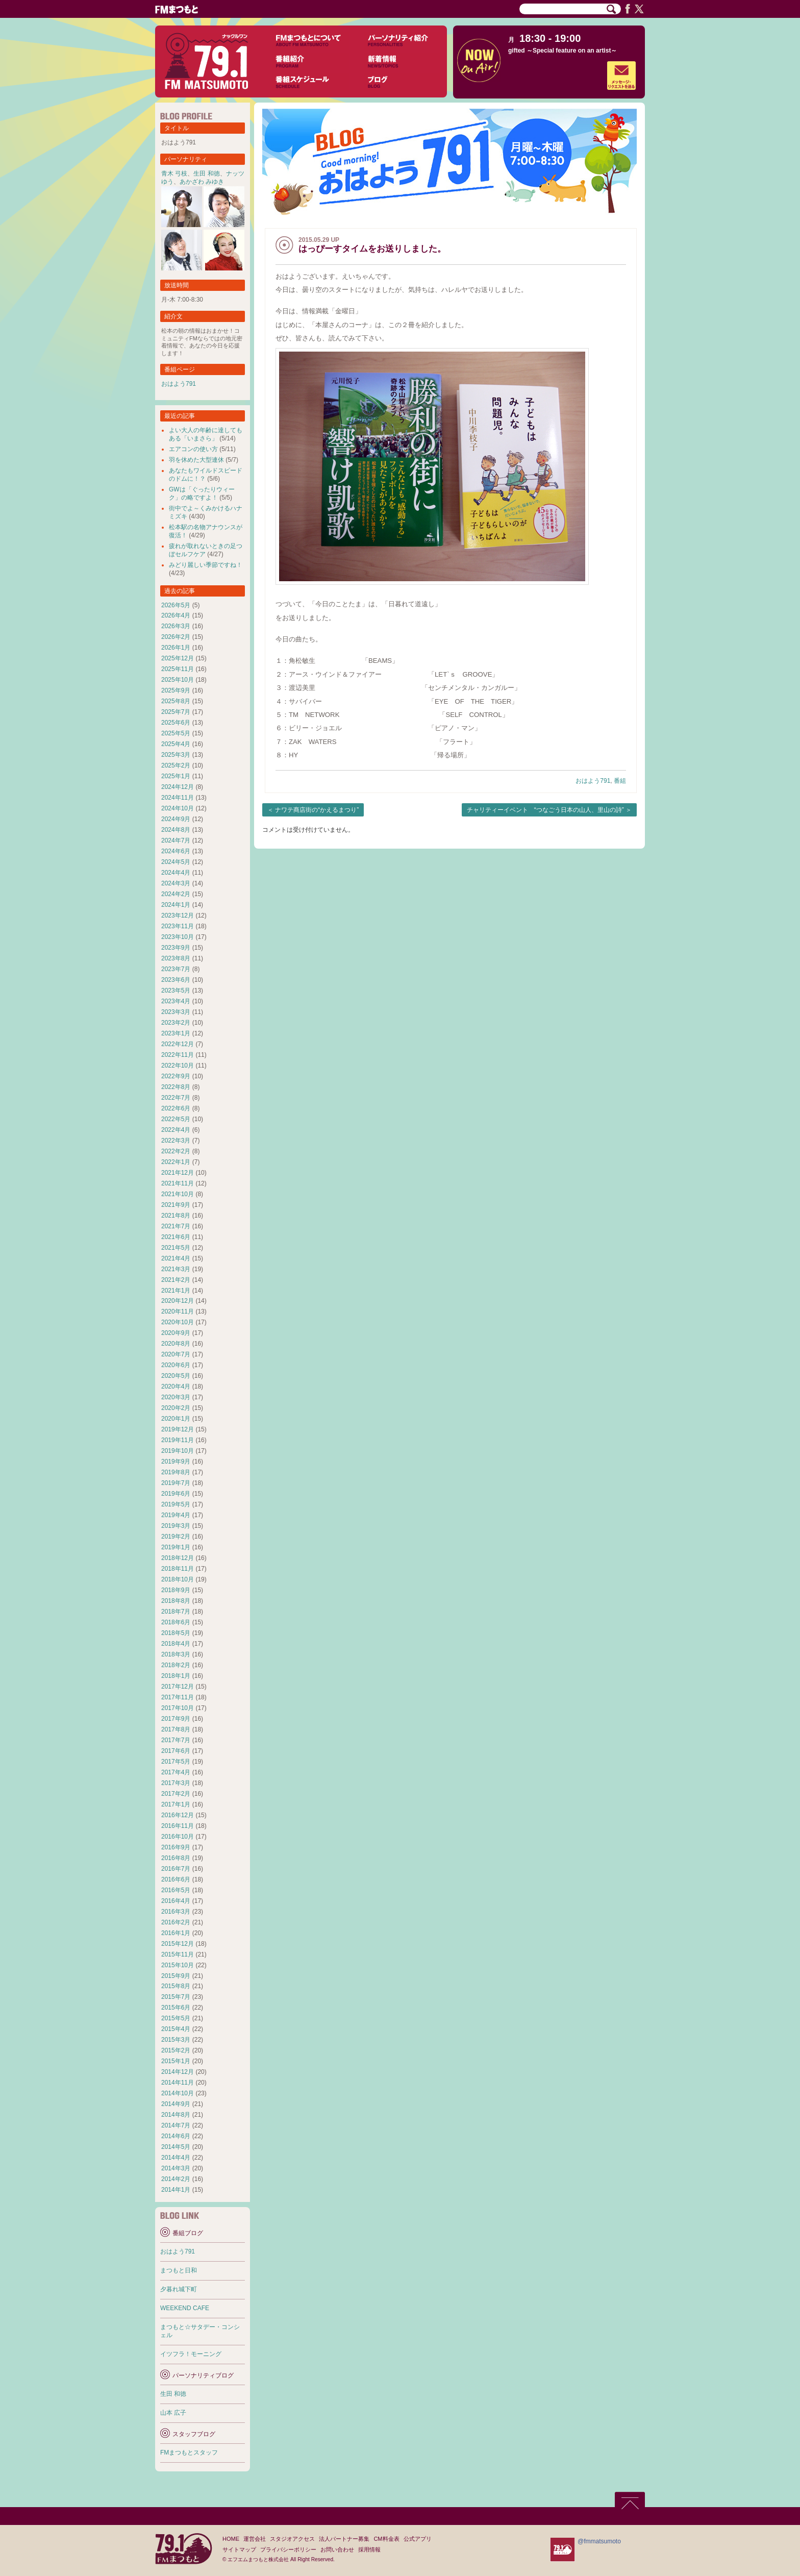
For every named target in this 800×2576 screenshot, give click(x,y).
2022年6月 (175, 1108)
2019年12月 (177, 1429)
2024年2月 (175, 894)
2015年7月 (175, 1996)
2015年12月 (177, 1943)
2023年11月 (177, 926)
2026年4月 (175, 615)
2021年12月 (177, 1172)
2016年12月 (177, 1815)
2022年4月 (175, 1129)
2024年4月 (175, 872)
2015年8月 (175, 1986)
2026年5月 (175, 605)
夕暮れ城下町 (178, 2289)
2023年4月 (175, 1001)
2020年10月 (177, 1322)
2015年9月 (175, 1975)
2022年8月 (175, 1087)
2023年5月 (175, 990)
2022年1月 (175, 1162)
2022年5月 (175, 1119)
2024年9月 (175, 819)
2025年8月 (175, 701)
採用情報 (369, 2549)
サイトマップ (239, 2549)
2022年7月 (175, 1097)
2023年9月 (175, 947)
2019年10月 (177, 1450)
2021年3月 (175, 1269)
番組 (620, 780)
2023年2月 (175, 1022)
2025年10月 (177, 679)
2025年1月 (175, 776)
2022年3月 (175, 1140)
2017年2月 (175, 1793)
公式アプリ (418, 2539)
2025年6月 (175, 722)
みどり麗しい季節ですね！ (205, 564)
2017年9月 (175, 1718)
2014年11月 (177, 2082)
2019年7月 (175, 1483)
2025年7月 (175, 711)
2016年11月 (177, 1825)
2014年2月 (175, 2179)
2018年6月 (175, 1622)
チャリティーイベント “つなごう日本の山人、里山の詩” (545, 809)
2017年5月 (175, 1761)
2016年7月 (175, 1868)
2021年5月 (175, 1247)
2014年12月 (177, 2071)
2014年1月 (175, 2189)
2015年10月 (177, 1965)
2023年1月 (175, 1033)
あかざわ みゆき (202, 181)
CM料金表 (386, 2539)
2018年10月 (177, 1579)
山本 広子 (173, 2412)
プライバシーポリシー (288, 2549)
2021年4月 (175, 1258)
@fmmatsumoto (599, 2541)
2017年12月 (177, 1686)
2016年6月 (175, 1879)
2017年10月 (177, 1708)
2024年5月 (175, 861)
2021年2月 (175, 1279)
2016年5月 (175, 1890)
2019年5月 (175, 1504)
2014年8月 (175, 2114)
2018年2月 (175, 1665)
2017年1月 (175, 1804)
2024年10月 (177, 808)
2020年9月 (175, 1332)
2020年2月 (175, 1407)
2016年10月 (177, 1836)
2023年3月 (175, 1011)
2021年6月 (175, 1237)
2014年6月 (175, 2136)
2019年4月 (175, 1515)
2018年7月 (175, 1611)
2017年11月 (177, 1697)
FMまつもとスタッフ (189, 2452)
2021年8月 (175, 1215)
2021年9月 (175, 1204)
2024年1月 (175, 904)
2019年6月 (175, 1493)
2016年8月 (175, 1858)
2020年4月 (175, 1386)
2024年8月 (175, 829)
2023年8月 (175, 958)
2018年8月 (175, 1600)
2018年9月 (175, 1590)
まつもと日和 (178, 2270)
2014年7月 (175, 2125)
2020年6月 (175, 1365)
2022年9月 (175, 1076)
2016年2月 (175, 1922)
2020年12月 (177, 1300)
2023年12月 (177, 915)
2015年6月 (175, 2007)
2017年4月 (175, 1772)
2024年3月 (175, 883)
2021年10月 (177, 1194)
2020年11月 (177, 1311)
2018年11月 (177, 1568)
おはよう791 (593, 780)
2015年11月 (177, 1954)
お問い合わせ (337, 2549)
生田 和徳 (206, 173)
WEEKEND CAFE (184, 2308)
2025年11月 (177, 669)
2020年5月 (175, 1375)
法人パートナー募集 (344, 2539)
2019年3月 (175, 1525)
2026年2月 (175, 636)
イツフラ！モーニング (190, 2354)
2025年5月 (175, 733)
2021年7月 (175, 1226)
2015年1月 (175, 2061)
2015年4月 (175, 2029)
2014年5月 (175, 2146)
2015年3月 (175, 2039)
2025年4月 (175, 744)
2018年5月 (175, 1633)
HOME (230, 2539)
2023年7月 (175, 969)
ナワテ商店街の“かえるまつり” (317, 809)
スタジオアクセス (292, 2539)
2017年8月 (175, 1729)
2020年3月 (175, 1397)
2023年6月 (175, 979)
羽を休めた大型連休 (196, 459)
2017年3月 (175, 1783)
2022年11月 (177, 1054)
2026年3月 (175, 626)
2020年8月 (175, 1343)
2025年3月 (175, 754)
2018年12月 (177, 1558)
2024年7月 (175, 840)
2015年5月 (175, 2018)
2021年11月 (177, 1183)
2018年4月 (175, 1643)
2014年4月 (175, 2157)
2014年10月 (177, 2093)
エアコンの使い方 (193, 449)
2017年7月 (175, 1740)
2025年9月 (175, 690)
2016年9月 (175, 1847)
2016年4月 (175, 1900)
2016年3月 (175, 1911)
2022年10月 (177, 1065)
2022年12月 (177, 1044)
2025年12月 (177, 658)
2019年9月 (175, 1461)
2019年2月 (175, 1536)
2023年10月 (177, 936)
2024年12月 (177, 786)
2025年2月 (175, 765)
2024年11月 (177, 797)
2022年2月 (175, 1151)
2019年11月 (177, 1440)
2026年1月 (175, 647)
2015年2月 (175, 2050)
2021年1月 (175, 1290)
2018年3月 (175, 1654)
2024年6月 (175, 851)
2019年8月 (175, 1472)
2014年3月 (175, 2168)
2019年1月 (175, 1547)
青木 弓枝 (174, 173)
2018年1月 (175, 1675)
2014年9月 (175, 2104)
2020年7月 (175, 1354)
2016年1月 (175, 1933)
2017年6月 (175, 1750)
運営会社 (254, 2539)
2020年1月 (175, 1418)
